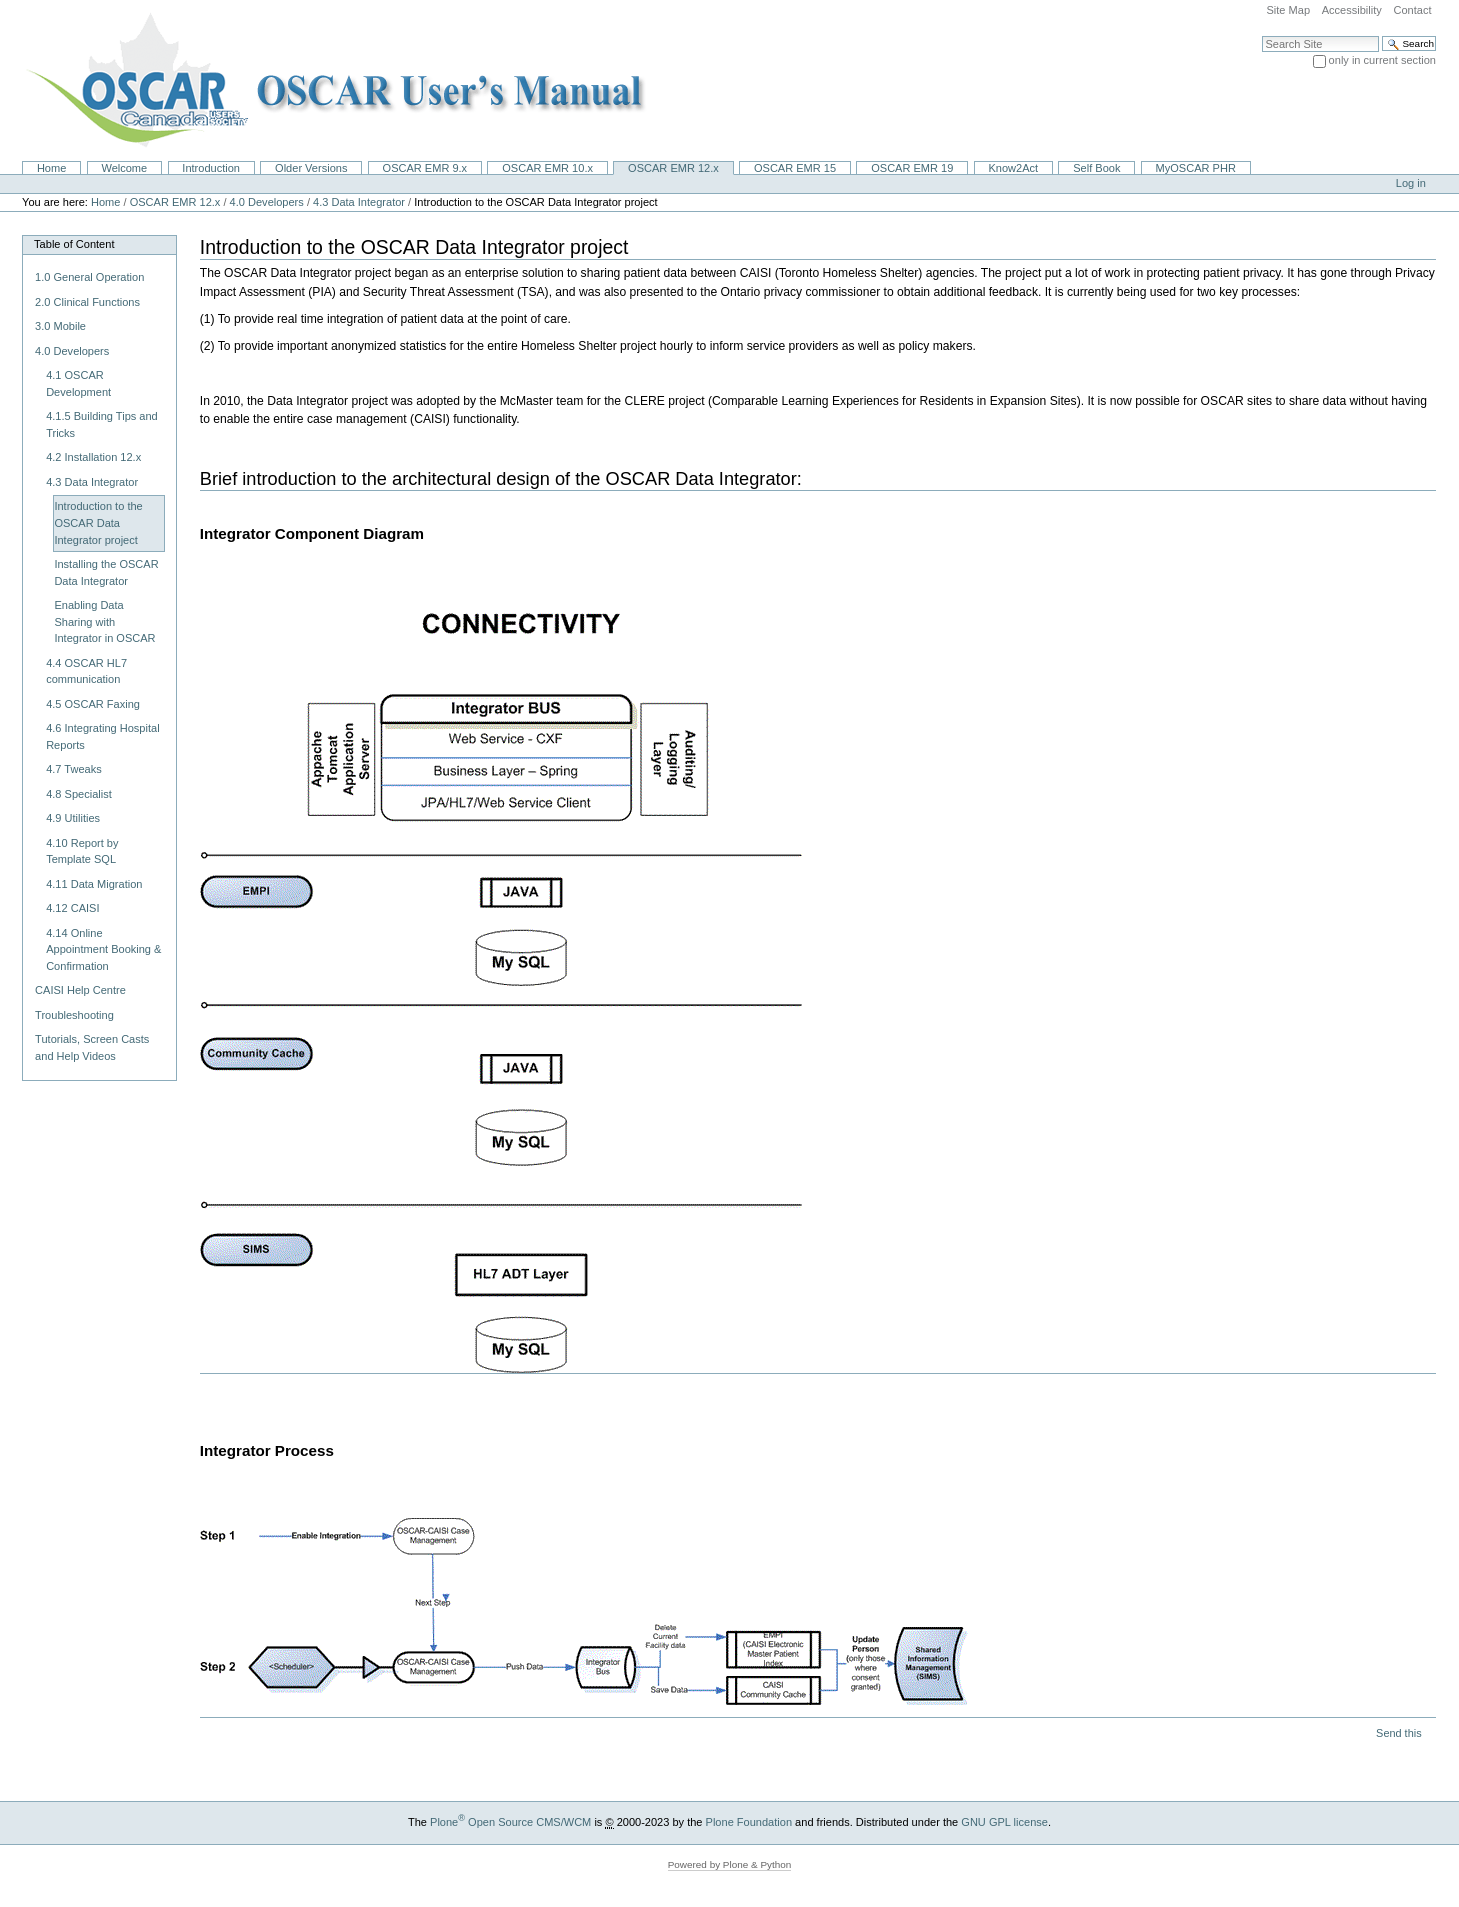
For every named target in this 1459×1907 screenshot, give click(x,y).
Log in (1411, 183)
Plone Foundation (749, 1822)
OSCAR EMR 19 (912, 168)
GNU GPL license (1004, 1822)
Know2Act (1013, 168)
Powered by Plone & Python (730, 1864)
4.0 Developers (267, 202)
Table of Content (74, 244)
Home (51, 168)
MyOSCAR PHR (1196, 168)
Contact (1412, 10)
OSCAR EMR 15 (795, 168)
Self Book (1096, 168)
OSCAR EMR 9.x (425, 168)
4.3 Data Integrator (359, 202)
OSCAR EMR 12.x (673, 168)
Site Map (1288, 10)
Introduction (211, 168)
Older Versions (311, 168)
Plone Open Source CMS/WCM (510, 1822)
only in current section (1382, 60)
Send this (1398, 1733)
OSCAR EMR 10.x (547, 168)
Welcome (124, 168)
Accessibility (1352, 10)
